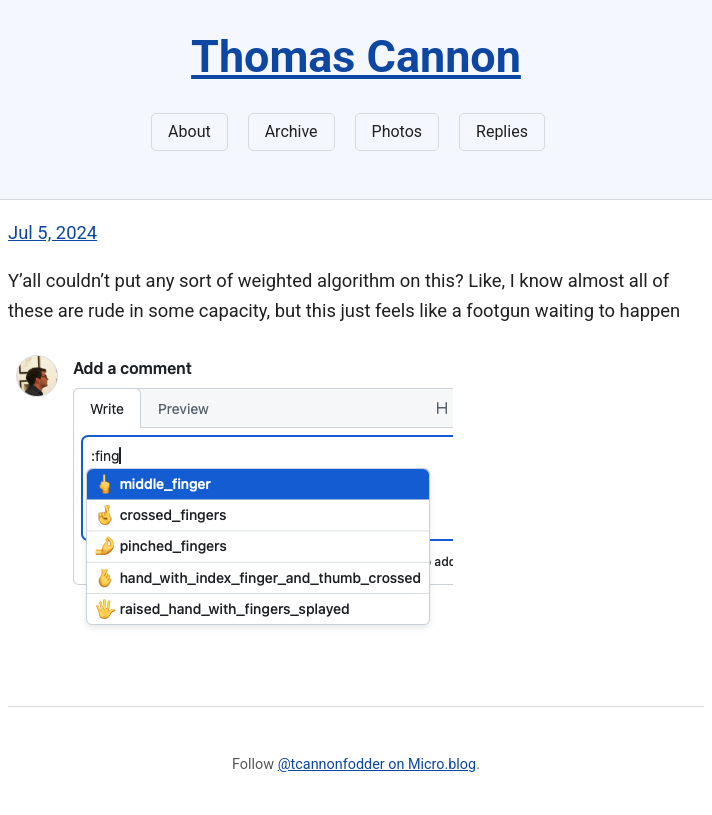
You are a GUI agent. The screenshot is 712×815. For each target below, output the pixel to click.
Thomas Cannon (356, 56)
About (189, 131)
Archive (291, 131)
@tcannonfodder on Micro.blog (377, 764)
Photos (397, 131)
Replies (502, 131)
